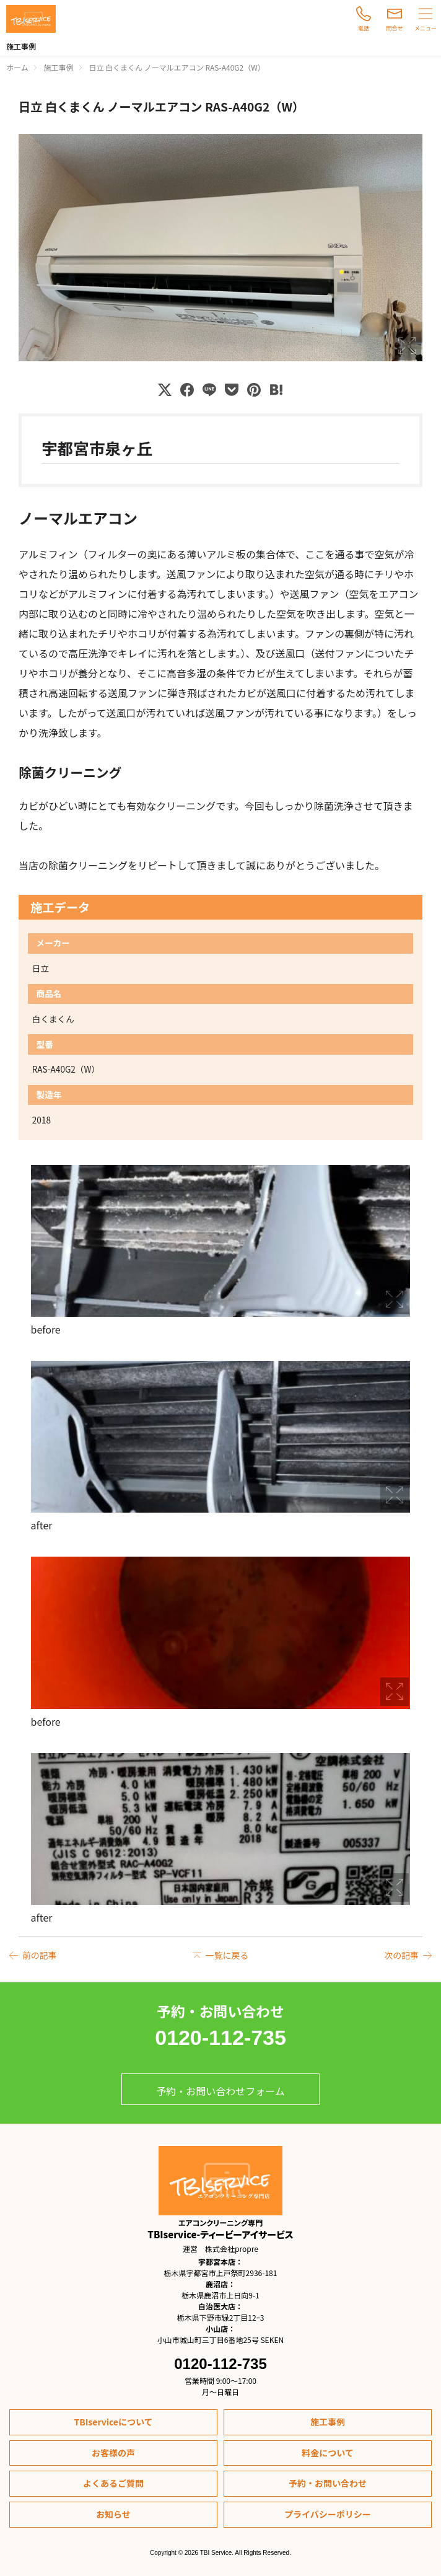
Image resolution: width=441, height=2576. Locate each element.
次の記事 (401, 1955)
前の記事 (39, 1955)
